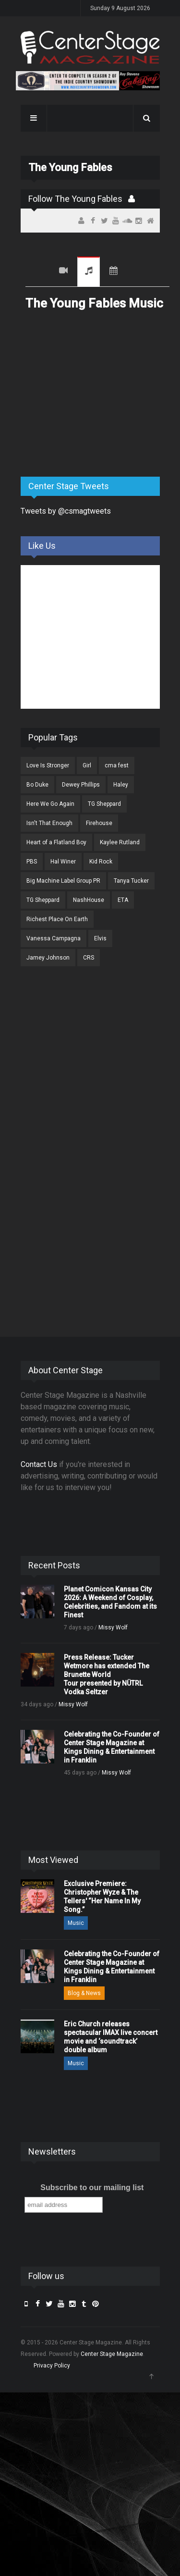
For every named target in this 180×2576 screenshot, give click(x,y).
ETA (123, 900)
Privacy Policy (52, 2365)
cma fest (117, 765)
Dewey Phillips (81, 784)
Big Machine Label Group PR (63, 880)
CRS (88, 957)
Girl (87, 765)
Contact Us (39, 1464)
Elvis (100, 938)
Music (88, 272)
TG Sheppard (104, 804)
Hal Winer (63, 861)
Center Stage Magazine (112, 2354)
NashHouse (88, 900)
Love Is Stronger (47, 765)
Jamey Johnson (48, 957)
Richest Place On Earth (57, 919)
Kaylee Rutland (120, 842)
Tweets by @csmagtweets (66, 511)
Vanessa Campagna (53, 938)
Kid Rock (100, 861)
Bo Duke (37, 784)
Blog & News (84, 1993)
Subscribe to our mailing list (92, 2187)
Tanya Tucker (131, 880)
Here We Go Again (50, 804)
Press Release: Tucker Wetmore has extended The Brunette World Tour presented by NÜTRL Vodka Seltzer (106, 1674)
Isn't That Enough (49, 823)
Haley (120, 784)
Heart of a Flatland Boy (56, 842)
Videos (63, 272)
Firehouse (99, 823)
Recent (37, 272)
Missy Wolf (113, 1627)
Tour (113, 272)
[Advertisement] (93, 394)
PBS (31, 861)
